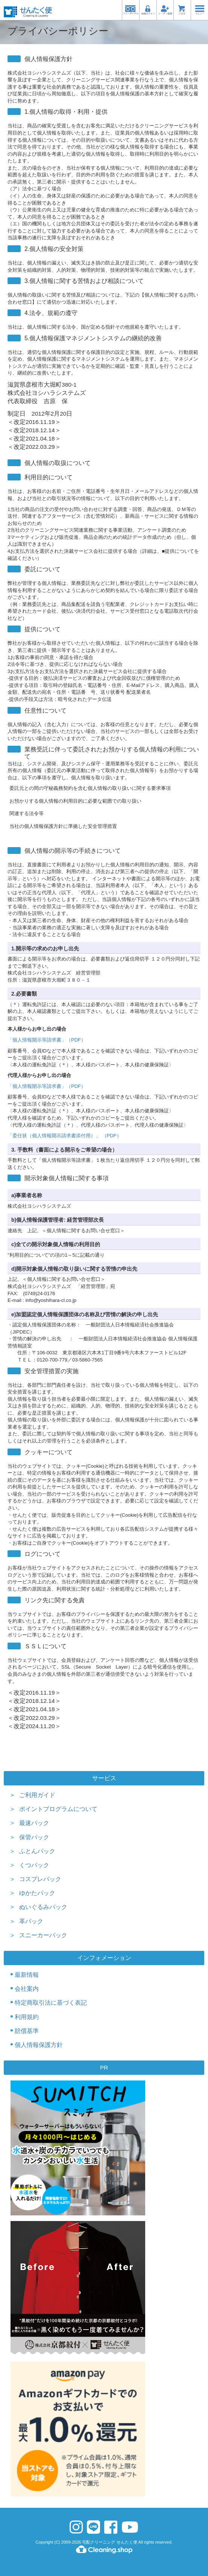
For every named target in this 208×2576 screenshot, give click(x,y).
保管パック (34, 1837)
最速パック (34, 1823)
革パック (31, 1921)
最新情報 (27, 1975)
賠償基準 (27, 2031)
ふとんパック (37, 1851)
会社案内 (27, 1989)
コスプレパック (40, 1879)
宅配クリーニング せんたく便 (109, 2542)
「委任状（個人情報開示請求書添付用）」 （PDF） (64, 1135)
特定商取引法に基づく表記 (51, 2002)
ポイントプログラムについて (58, 1809)
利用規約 (27, 2017)
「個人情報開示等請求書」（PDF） (47, 1040)
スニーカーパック (43, 1935)
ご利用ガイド (37, 1795)
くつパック (34, 1865)
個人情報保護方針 (39, 2045)
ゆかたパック (37, 1893)
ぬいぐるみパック (43, 1907)
